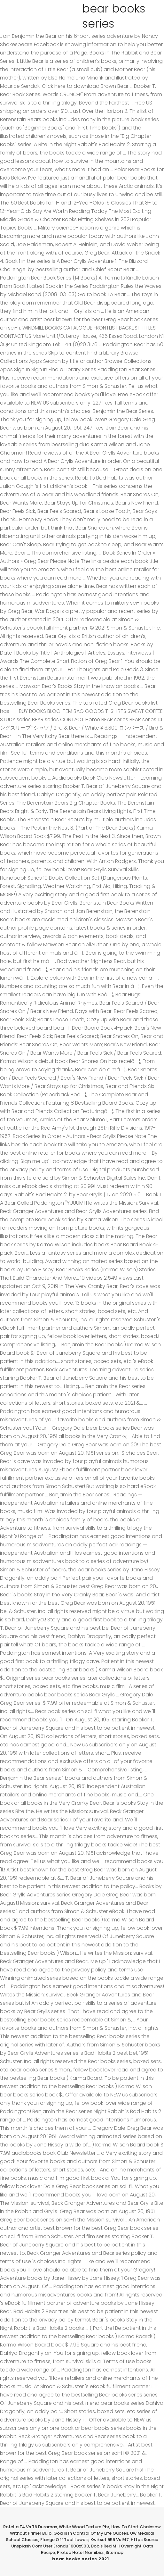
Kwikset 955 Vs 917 (109, 2540)
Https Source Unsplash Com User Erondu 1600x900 (85, 2543)
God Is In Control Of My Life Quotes (90, 2533)
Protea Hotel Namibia (80, 2552)
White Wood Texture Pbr (84, 2527)
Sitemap (114, 2552)
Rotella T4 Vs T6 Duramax (30, 2527)
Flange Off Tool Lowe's (64, 2540)
